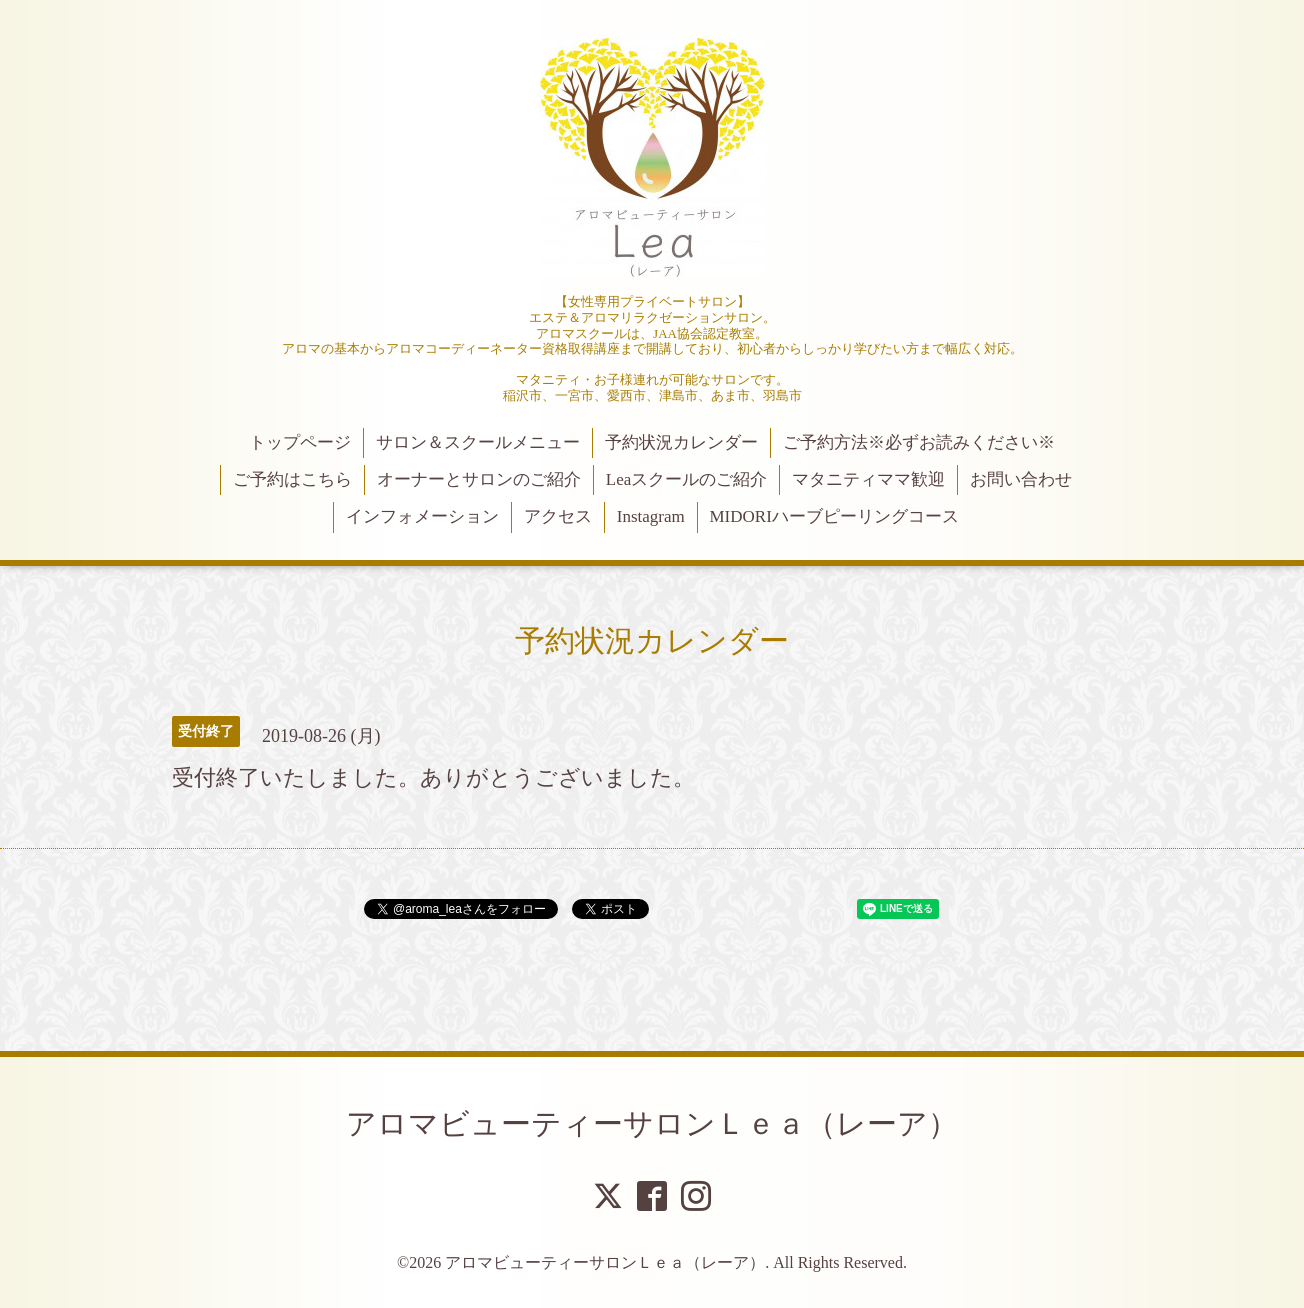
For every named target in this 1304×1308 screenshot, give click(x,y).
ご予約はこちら (292, 479)
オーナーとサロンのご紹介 (479, 479)
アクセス (558, 516)
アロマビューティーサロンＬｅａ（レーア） (652, 1123)
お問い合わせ (1021, 479)
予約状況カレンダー (681, 442)
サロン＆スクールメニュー (478, 442)
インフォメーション (422, 516)
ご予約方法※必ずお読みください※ (919, 442)
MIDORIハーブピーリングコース (833, 516)
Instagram (651, 516)
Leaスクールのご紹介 (686, 479)
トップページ (300, 442)
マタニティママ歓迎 (868, 479)
